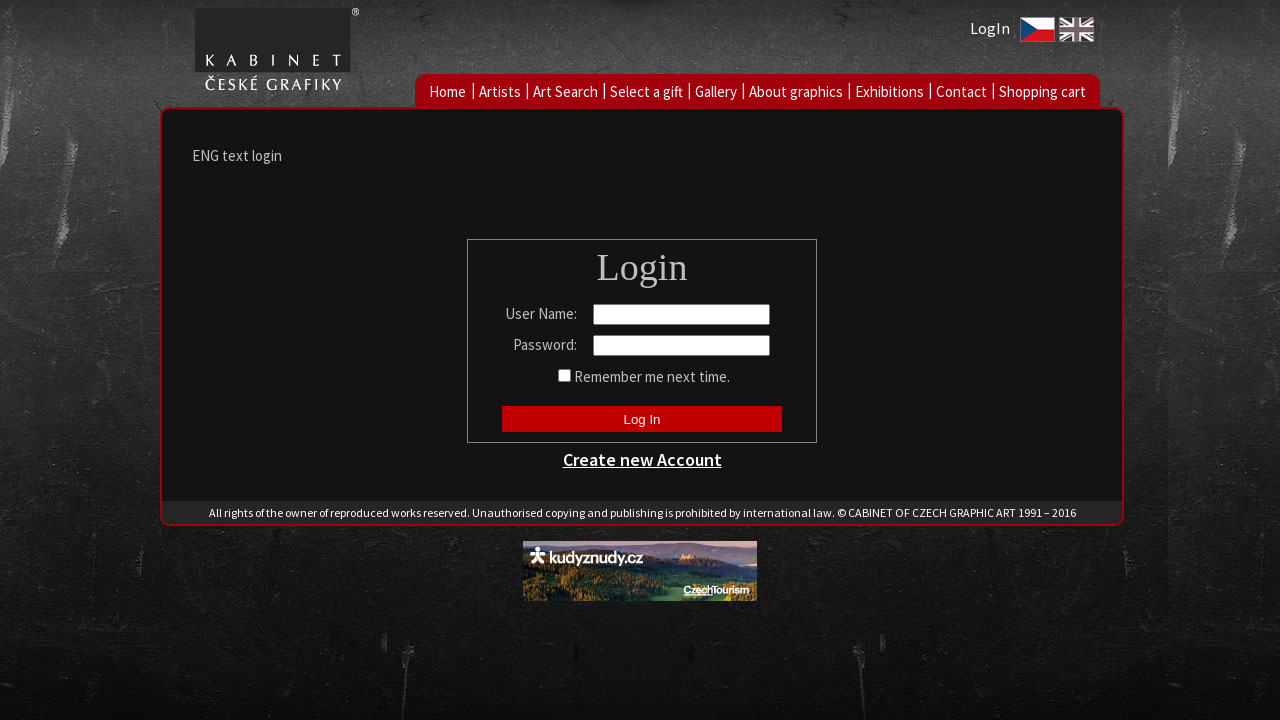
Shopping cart (1042, 91)
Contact (961, 91)
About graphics (796, 91)
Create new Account (642, 459)
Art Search (565, 91)
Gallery (716, 91)
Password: (546, 344)
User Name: (542, 313)
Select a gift (646, 91)
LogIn (990, 28)
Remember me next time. (652, 376)
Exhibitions (889, 91)
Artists (500, 91)
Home (447, 91)
